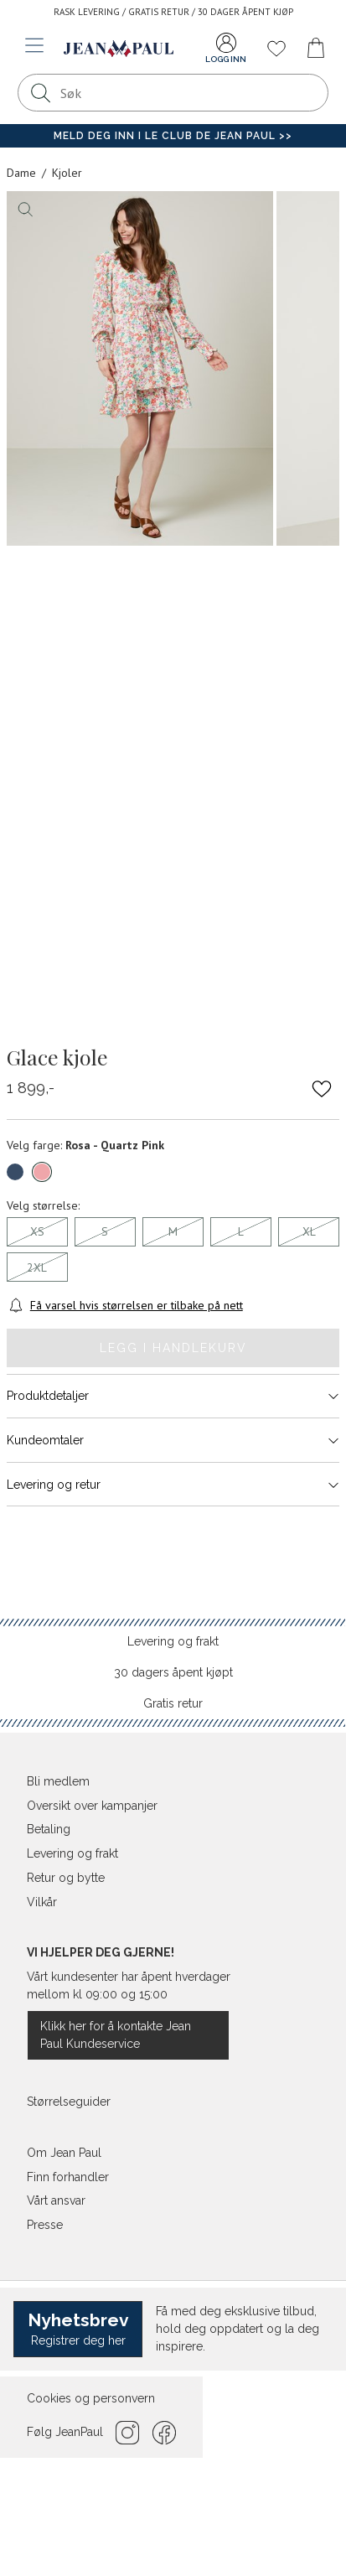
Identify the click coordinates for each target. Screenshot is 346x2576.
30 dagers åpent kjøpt (173, 1672)
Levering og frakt (173, 1641)
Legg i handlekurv (173, 1348)
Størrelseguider (69, 2101)
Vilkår (42, 1902)
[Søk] (41, 93)
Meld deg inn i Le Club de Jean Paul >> (173, 136)
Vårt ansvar (56, 2200)
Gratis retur (173, 1703)
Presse (45, 2224)
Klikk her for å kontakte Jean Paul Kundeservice (115, 2034)
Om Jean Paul (64, 2152)
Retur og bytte (66, 1877)
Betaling (48, 1829)
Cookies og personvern (91, 2398)
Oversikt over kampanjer (92, 1805)
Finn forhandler (68, 2177)
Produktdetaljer (173, 1395)
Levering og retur (173, 1484)
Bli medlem (58, 1781)
